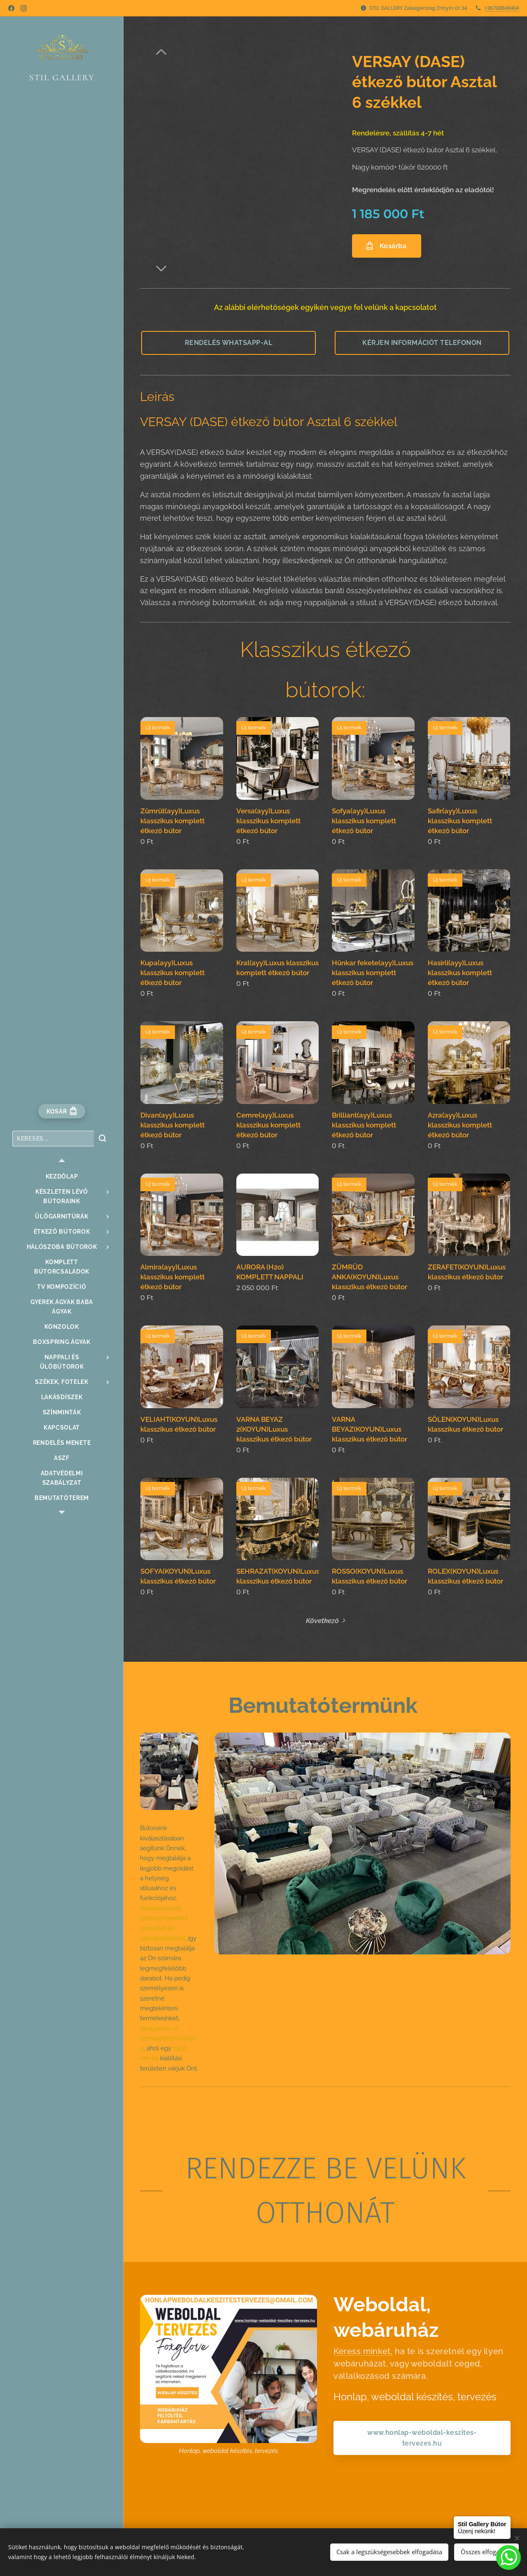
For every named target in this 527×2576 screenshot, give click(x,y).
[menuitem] (61, 1176)
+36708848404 (501, 8)
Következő (322, 1620)
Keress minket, (362, 2351)
